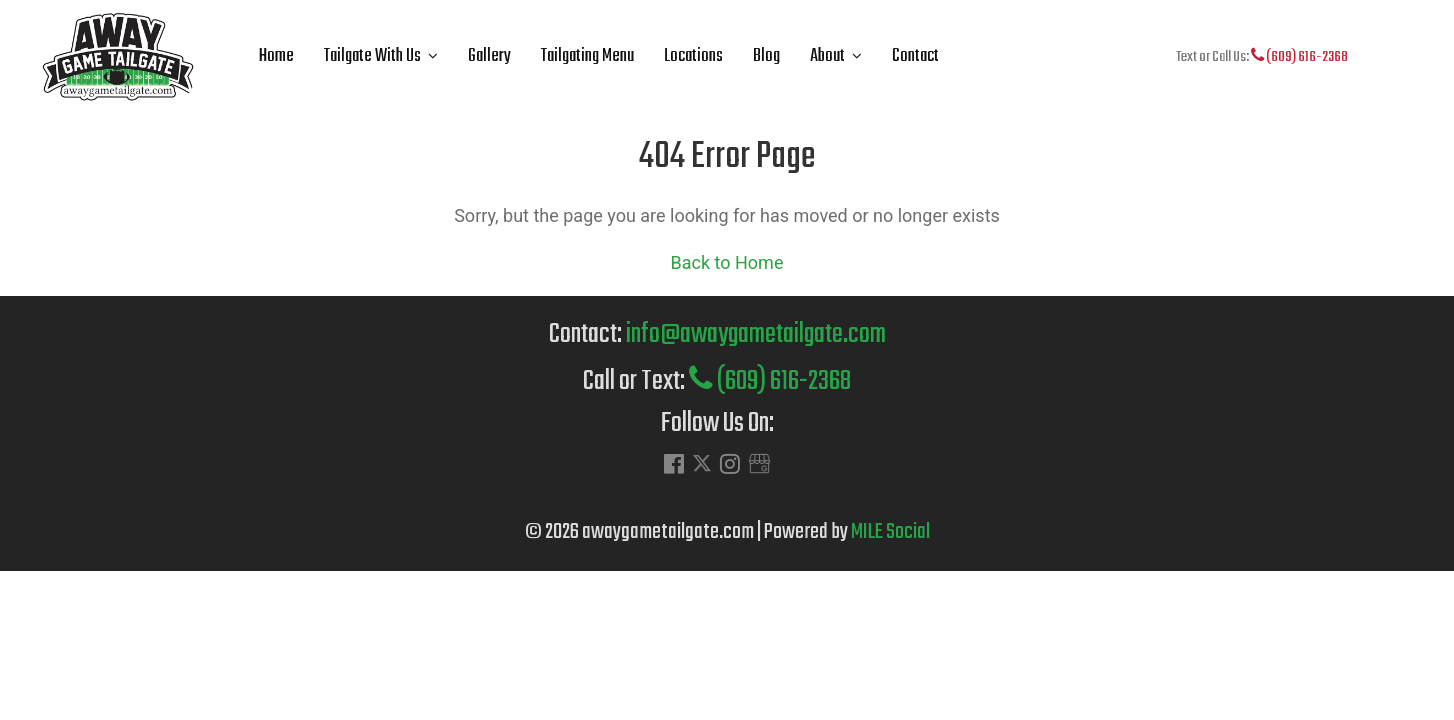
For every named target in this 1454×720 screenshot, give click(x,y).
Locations (693, 56)
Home (276, 56)
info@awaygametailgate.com (756, 334)
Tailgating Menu (587, 56)
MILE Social (890, 532)
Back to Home (727, 262)
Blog (766, 56)
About (827, 56)
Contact (915, 56)
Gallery (489, 56)
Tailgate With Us (372, 56)
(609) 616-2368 (1299, 57)
